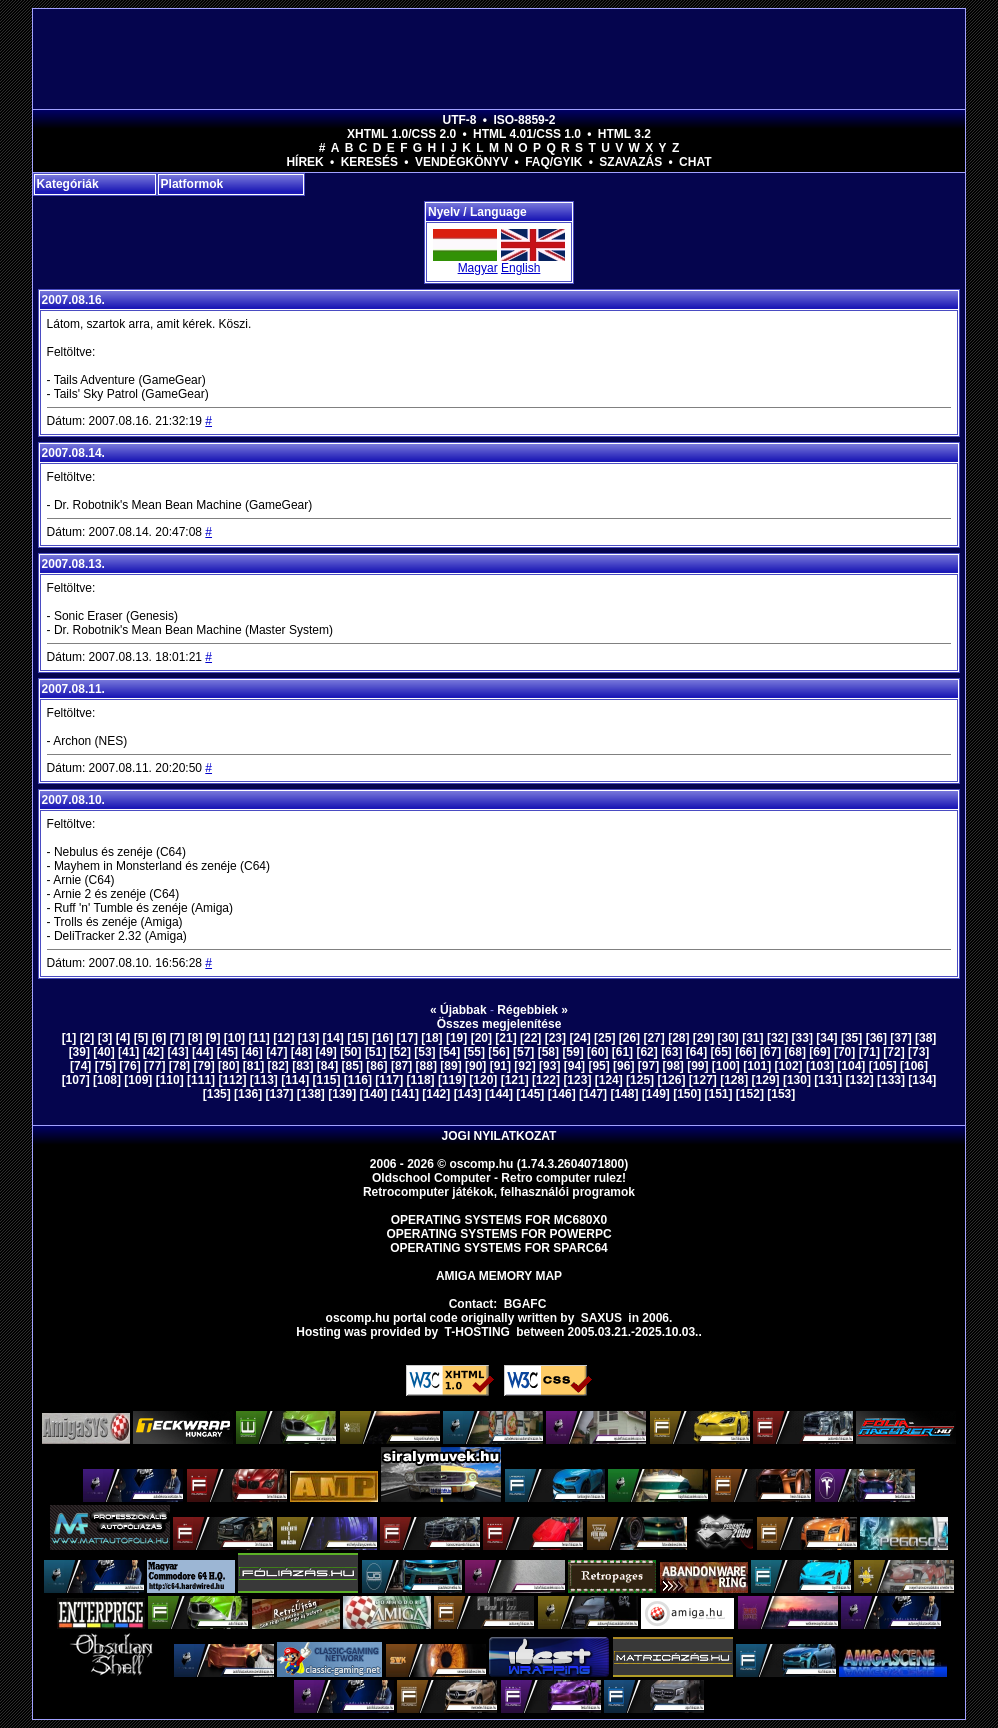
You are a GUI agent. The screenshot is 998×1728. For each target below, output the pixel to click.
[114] (295, 1080)
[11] (258, 1038)
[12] (283, 1038)
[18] (431, 1038)
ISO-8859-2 (524, 120)
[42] (153, 1052)
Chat (695, 162)
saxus (601, 1318)
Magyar (478, 268)
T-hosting (477, 1332)
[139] (342, 1094)
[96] (623, 1066)
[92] (524, 1066)
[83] (302, 1066)
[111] (201, 1080)
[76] (129, 1066)
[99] (697, 1066)
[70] (844, 1052)
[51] (375, 1052)
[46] (251, 1052)
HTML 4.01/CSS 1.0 (527, 134)
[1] (69, 1038)
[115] (327, 1080)
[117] (389, 1080)
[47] (276, 1052)
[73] (918, 1052)
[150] (687, 1094)
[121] (515, 1080)
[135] (217, 1094)
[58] (548, 1052)
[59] (572, 1052)
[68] (795, 1052)
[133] (891, 1080)
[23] (555, 1038)
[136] (248, 1094)
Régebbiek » (532, 1010)
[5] (141, 1038)
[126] (671, 1080)
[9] (213, 1038)
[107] (76, 1080)
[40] (103, 1052)
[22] (530, 1038)
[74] (80, 1066)
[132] (860, 1080)
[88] (426, 1066)
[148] (624, 1094)
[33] (802, 1038)
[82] (277, 1066)
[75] (105, 1066)
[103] (820, 1066)
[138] (311, 1094)
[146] (562, 1094)
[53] (424, 1052)
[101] (757, 1066)
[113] (264, 1080)
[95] (598, 1066)
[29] (703, 1038)
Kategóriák (68, 184)
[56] (498, 1052)
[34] (826, 1038)
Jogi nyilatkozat (499, 1136)
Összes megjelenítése (499, 1024)
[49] (326, 1052)
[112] (232, 1080)
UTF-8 (460, 120)
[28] (678, 1038)
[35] (851, 1038)
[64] (696, 1052)
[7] (177, 1038)
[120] (483, 1080)
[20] (481, 1038)
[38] (925, 1038)
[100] (726, 1066)
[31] (752, 1038)
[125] (640, 1080)
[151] (719, 1094)
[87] (401, 1066)
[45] (227, 1052)
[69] (819, 1052)
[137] (279, 1094)
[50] (350, 1052)
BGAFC (525, 1304)
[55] (474, 1052)
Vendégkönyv (461, 162)
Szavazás (630, 162)
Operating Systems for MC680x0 (499, 1220)
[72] (893, 1052)
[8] (195, 1038)
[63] (671, 1052)
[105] (883, 1066)
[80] (228, 1066)
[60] (597, 1052)
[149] (656, 1094)
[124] (609, 1080)
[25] (604, 1038)
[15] (357, 1038)
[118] (421, 1080)
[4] (123, 1038)
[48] (301, 1052)
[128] (734, 1080)
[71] (869, 1052)
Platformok (192, 184)
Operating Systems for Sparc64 (499, 1248)
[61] (622, 1052)
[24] (579, 1038)
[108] (107, 1080)
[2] (87, 1038)
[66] (745, 1052)
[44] (202, 1052)
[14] (333, 1038)
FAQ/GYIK (553, 162)
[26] (629, 1038)
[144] (499, 1094)
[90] (475, 1066)
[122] (546, 1080)
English (520, 268)
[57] (523, 1052)
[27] (653, 1038)
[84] (327, 1066)
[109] (138, 1080)
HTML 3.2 (624, 134)
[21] (505, 1038)
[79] (203, 1066)
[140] (374, 1094)
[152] (750, 1094)
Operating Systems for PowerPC (498, 1234)
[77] (154, 1066)
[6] (159, 1038)
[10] (234, 1038)
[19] (456, 1038)
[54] (449, 1052)
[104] (851, 1066)
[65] (721, 1052)
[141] (405, 1094)
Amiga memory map (499, 1276)
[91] (500, 1066)
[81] (253, 1066)
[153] (781, 1094)
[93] (549, 1066)
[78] (179, 1066)
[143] (468, 1094)
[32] (777, 1038)
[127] (703, 1080)
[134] (922, 1080)
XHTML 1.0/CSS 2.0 (401, 134)
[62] (646, 1052)
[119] (452, 1080)
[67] (770, 1052)
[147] (593, 1094)
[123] (577, 1080)
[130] (797, 1080)
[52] (400, 1052)
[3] (105, 1038)
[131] (828, 1080)
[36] (876, 1038)
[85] (352, 1066)
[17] (407, 1038)
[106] (914, 1066)
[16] (382, 1038)
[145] (530, 1094)
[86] (376, 1066)
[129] (766, 1080)
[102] (789, 1066)
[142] (436, 1094)
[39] (79, 1052)
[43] (177, 1052)
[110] (170, 1080)
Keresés (369, 162)
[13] (308, 1038)
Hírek (304, 162)
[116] (358, 1080)
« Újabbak (458, 1010)
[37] (900, 1038)
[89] (450, 1066)
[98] (672, 1066)
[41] (128, 1052)
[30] (728, 1038)
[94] (574, 1066)
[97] (648, 1066)
